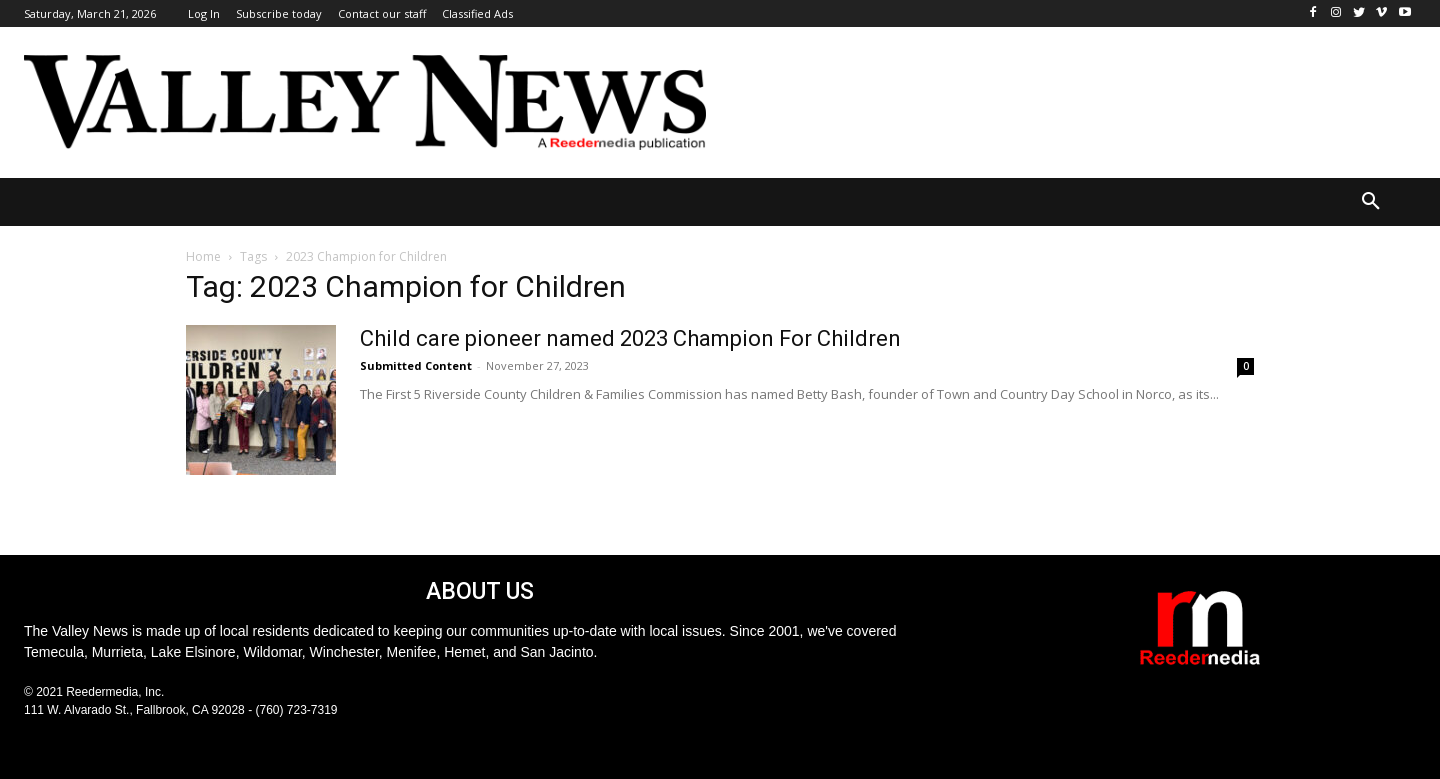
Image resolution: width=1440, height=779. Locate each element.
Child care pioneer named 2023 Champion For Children (630, 338)
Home (203, 256)
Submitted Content (416, 365)
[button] (1371, 202)
